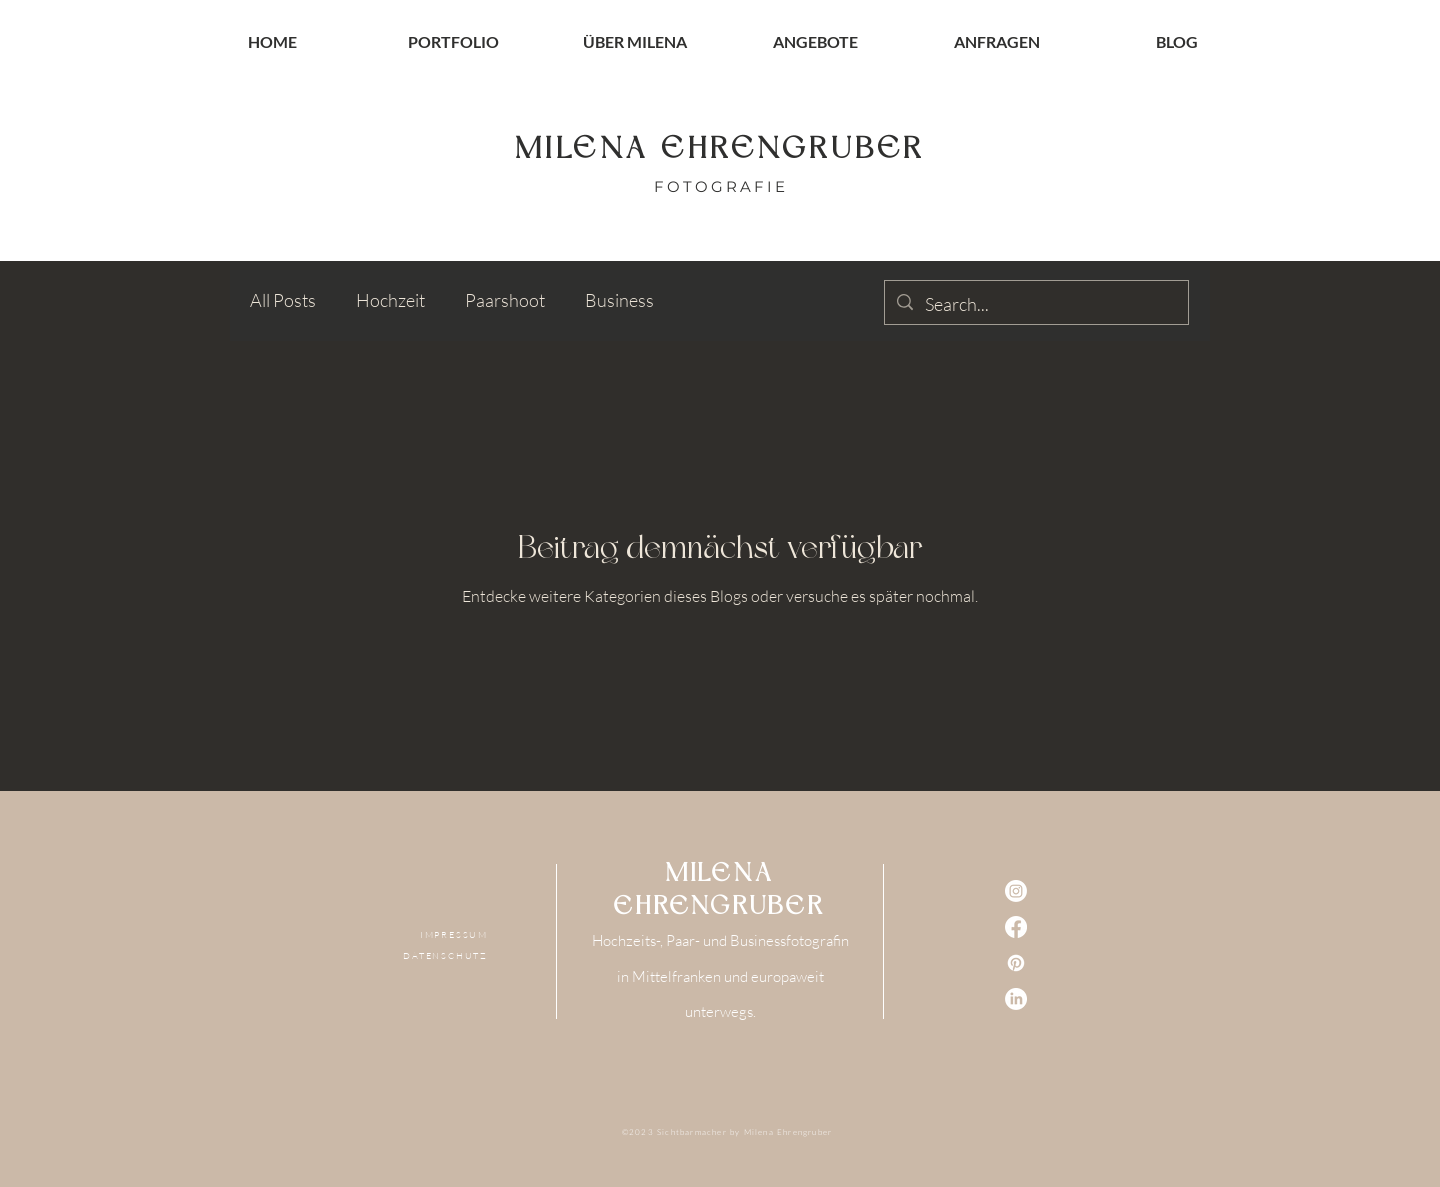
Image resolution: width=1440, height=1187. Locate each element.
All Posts (283, 300)
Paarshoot (505, 300)
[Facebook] (1016, 927)
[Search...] (1035, 305)
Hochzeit (390, 300)
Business (619, 300)
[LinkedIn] (1016, 999)
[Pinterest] (1016, 963)
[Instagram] (1016, 891)
